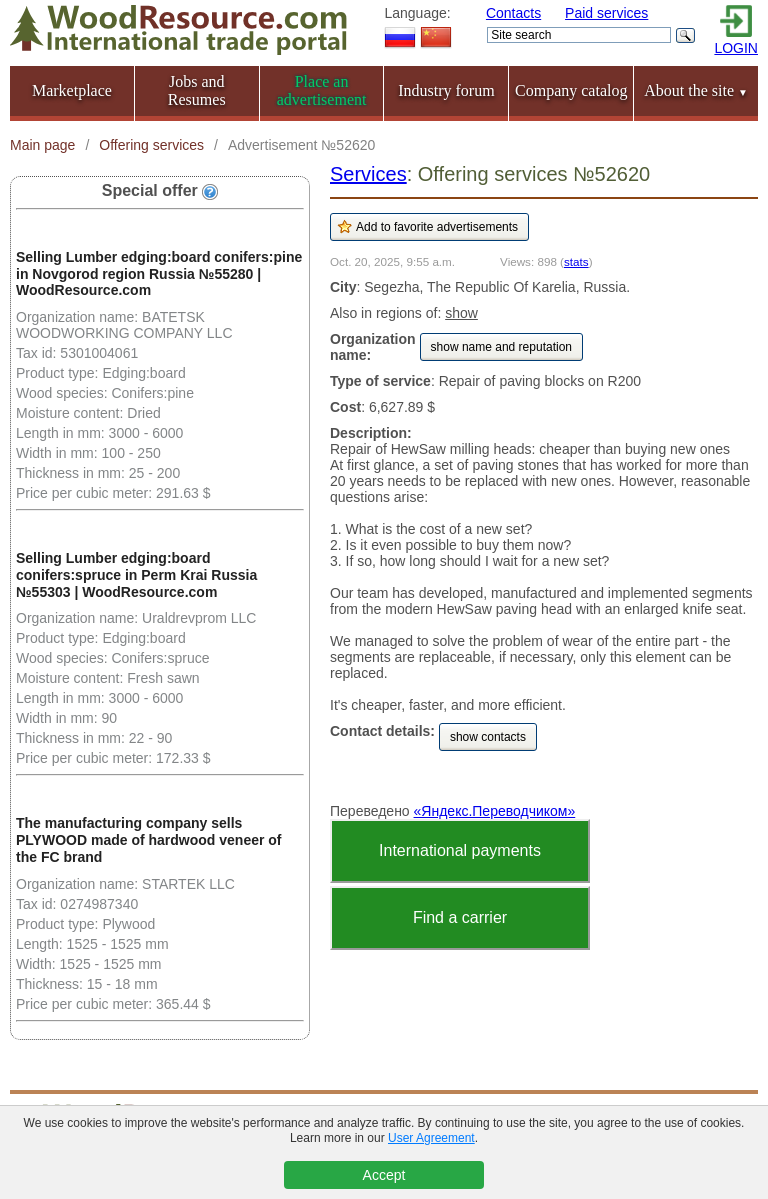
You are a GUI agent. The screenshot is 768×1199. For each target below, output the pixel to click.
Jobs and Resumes (197, 90)
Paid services (606, 13)
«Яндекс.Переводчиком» (495, 811)
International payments (460, 850)
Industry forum (446, 90)
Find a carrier (460, 917)
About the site (696, 90)
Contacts (513, 13)
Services (368, 174)
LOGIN (736, 48)
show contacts (488, 737)
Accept (384, 1175)
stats (576, 261)
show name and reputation (501, 347)
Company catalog (571, 90)
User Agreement (431, 1138)
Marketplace (72, 90)
